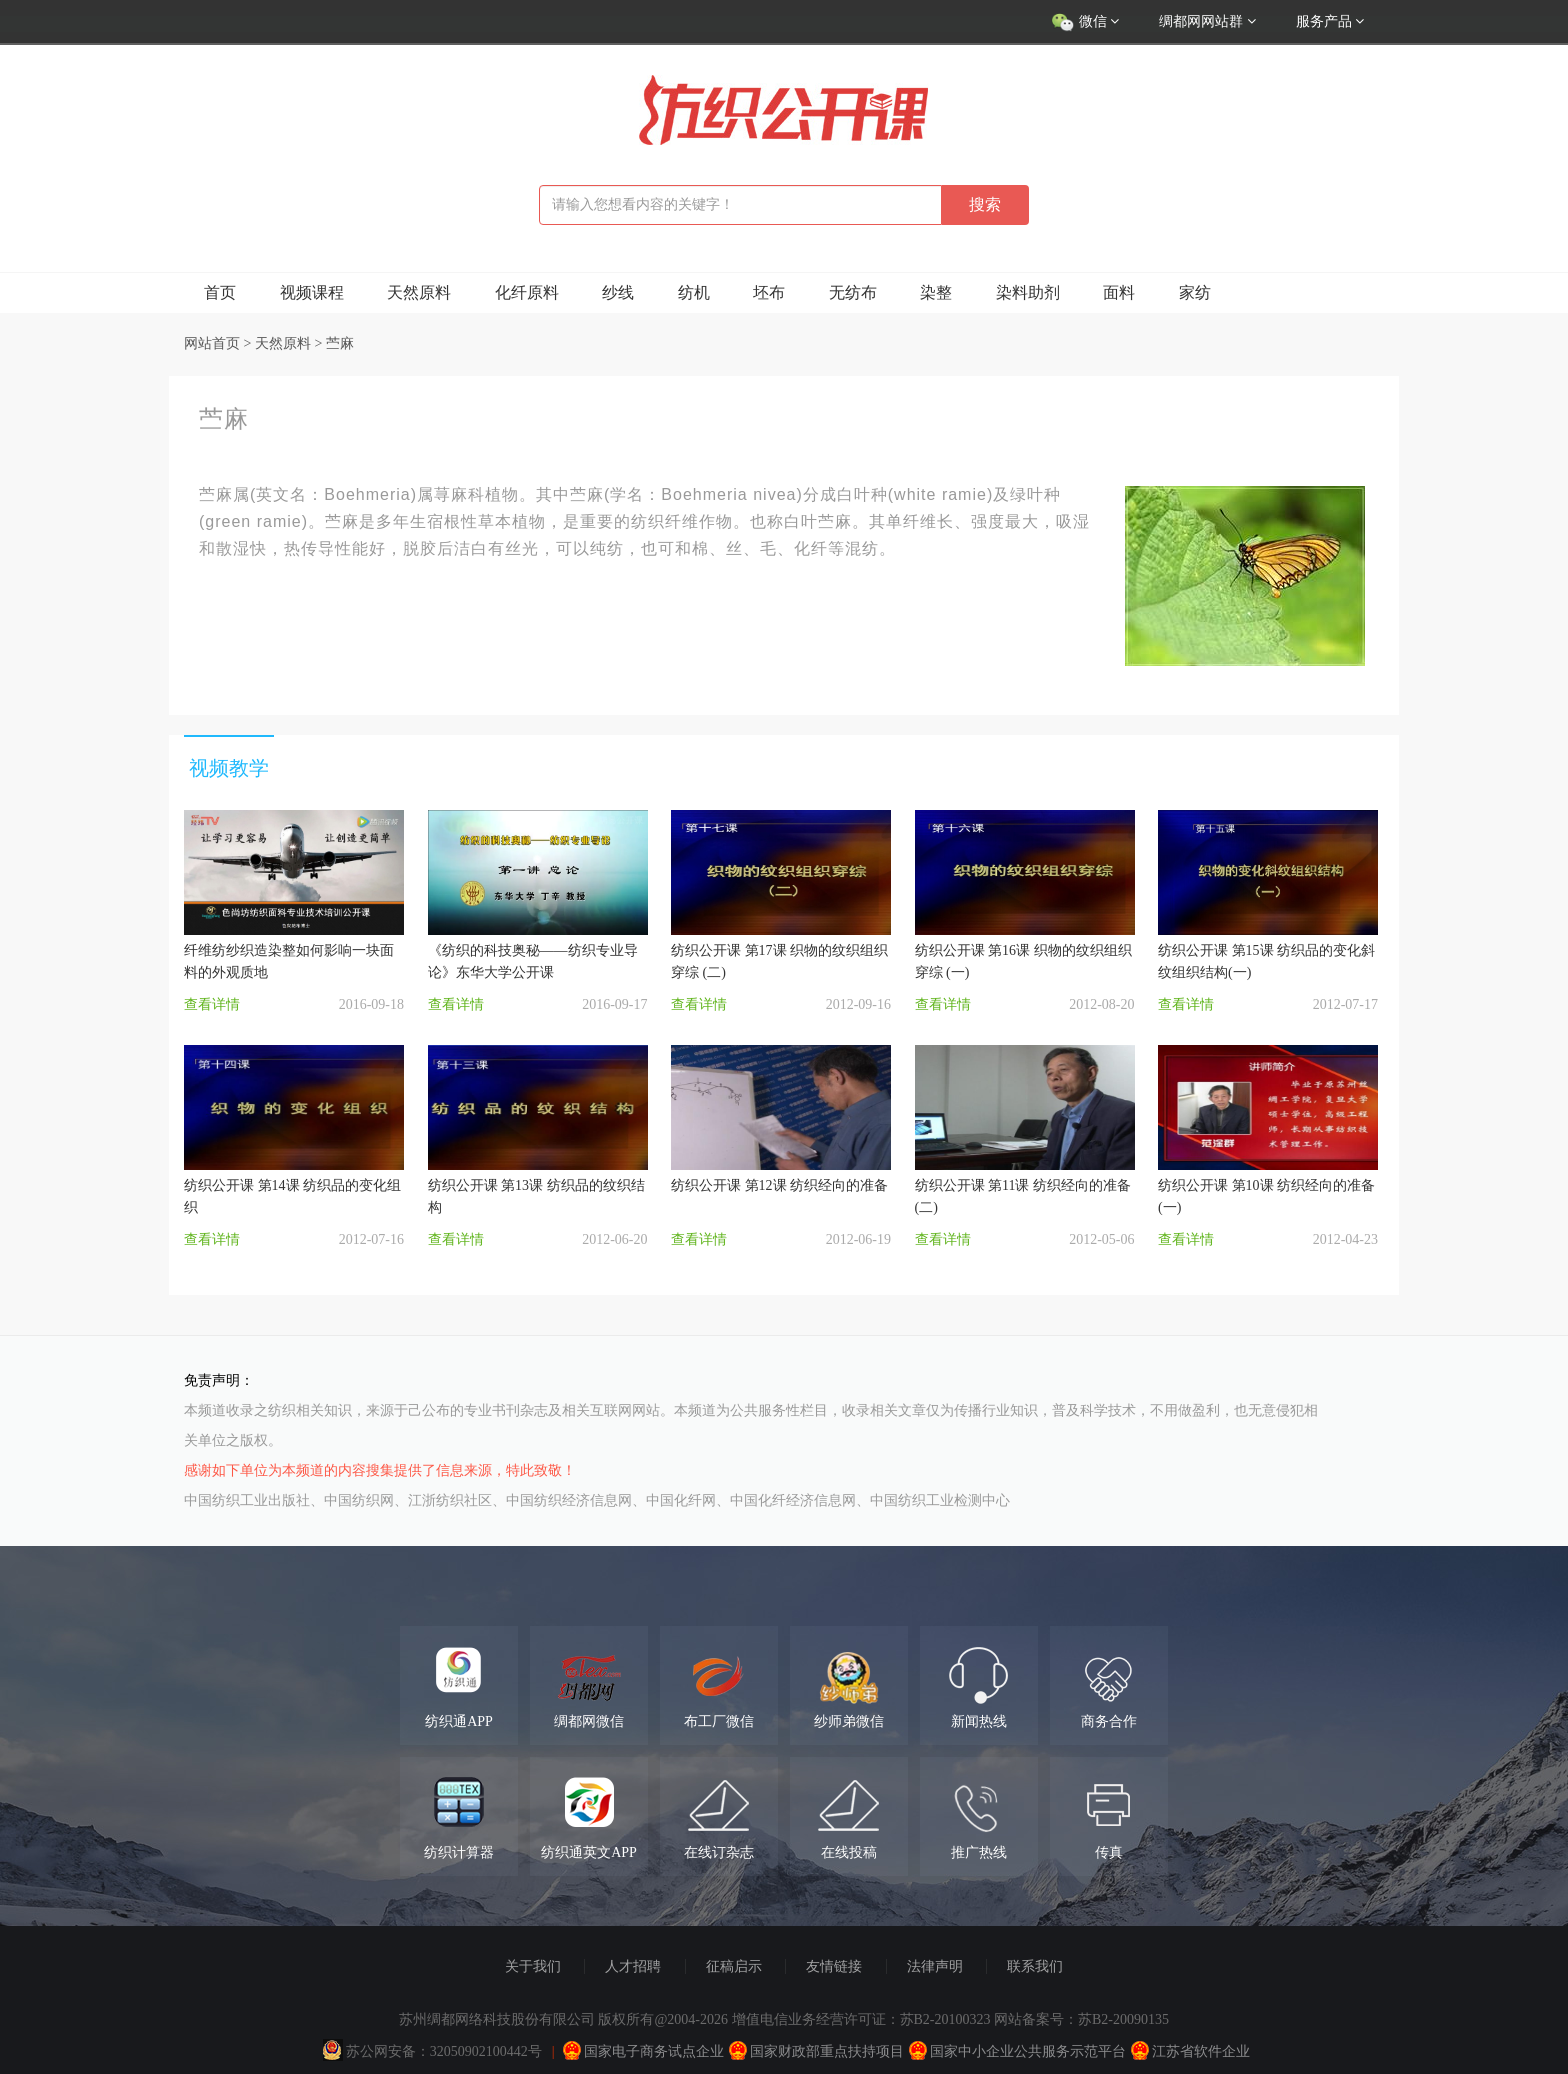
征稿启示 (734, 1966)
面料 (1119, 292)
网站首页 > (219, 343)
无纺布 (853, 292)
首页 (220, 292)
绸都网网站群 (1207, 21)
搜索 (985, 204)
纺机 (694, 292)
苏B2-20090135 (1123, 2019)
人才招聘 (633, 1966)
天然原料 (419, 292)
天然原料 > (290, 343)
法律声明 (935, 1966)
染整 (936, 292)
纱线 (618, 292)
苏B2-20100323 (945, 2019)
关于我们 (533, 1966)
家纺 (1195, 292)
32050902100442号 (486, 2051)
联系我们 (1035, 1966)
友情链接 (834, 1966)
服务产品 (1330, 21)
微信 (1085, 23)
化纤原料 (527, 292)
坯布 (769, 292)
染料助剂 (1028, 292)
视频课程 (312, 292)
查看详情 (212, 1004)
